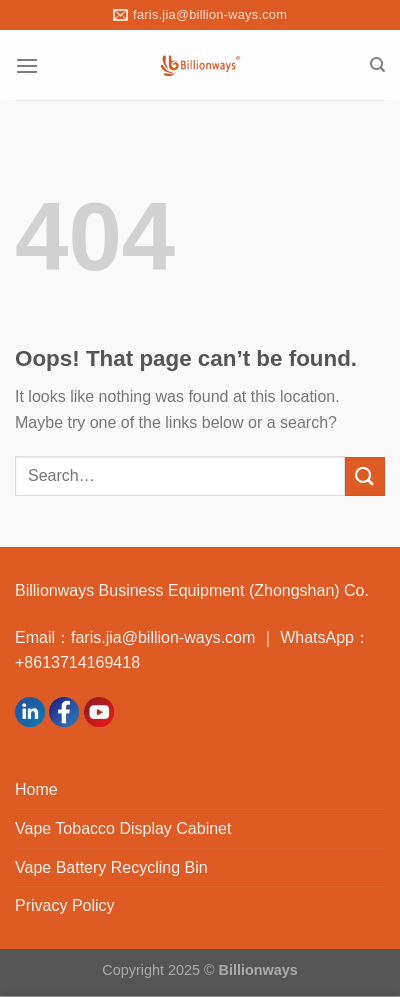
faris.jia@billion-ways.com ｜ (175, 637)
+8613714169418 (77, 662)
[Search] (377, 65)
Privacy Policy (65, 905)
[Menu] (27, 65)
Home (36, 789)
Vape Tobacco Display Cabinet (123, 828)
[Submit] (365, 476)
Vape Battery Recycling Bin (111, 867)
